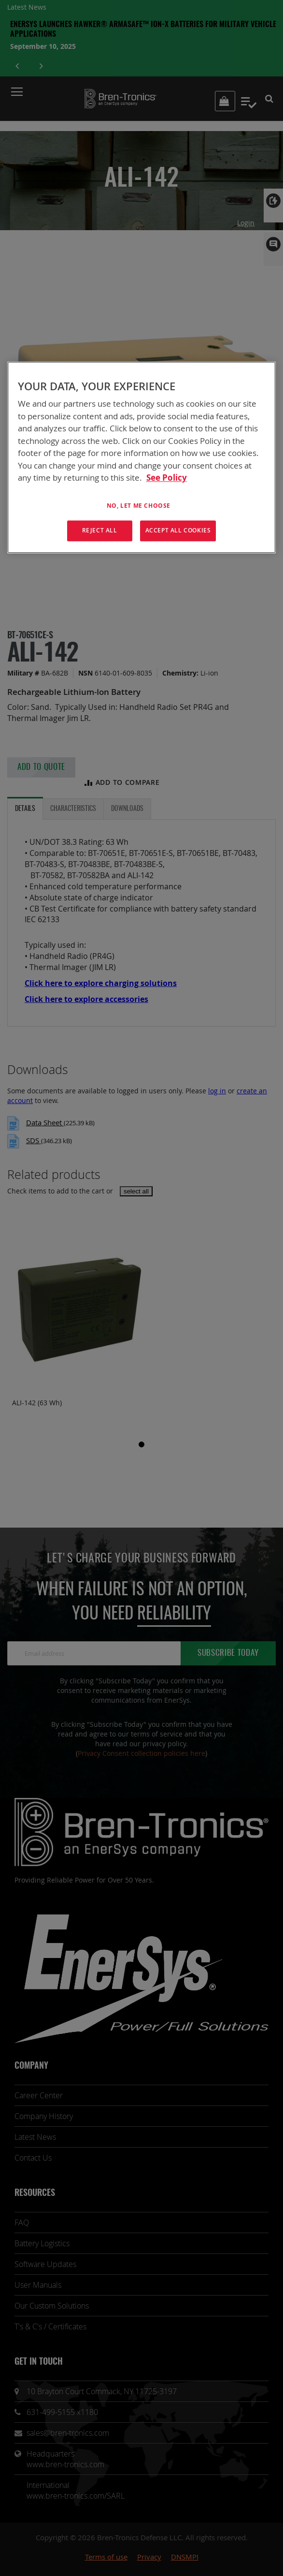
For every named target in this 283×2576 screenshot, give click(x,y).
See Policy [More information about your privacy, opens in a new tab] (166, 477)
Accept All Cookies (178, 531)
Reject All (99, 531)
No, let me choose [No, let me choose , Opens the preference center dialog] (138, 505)
